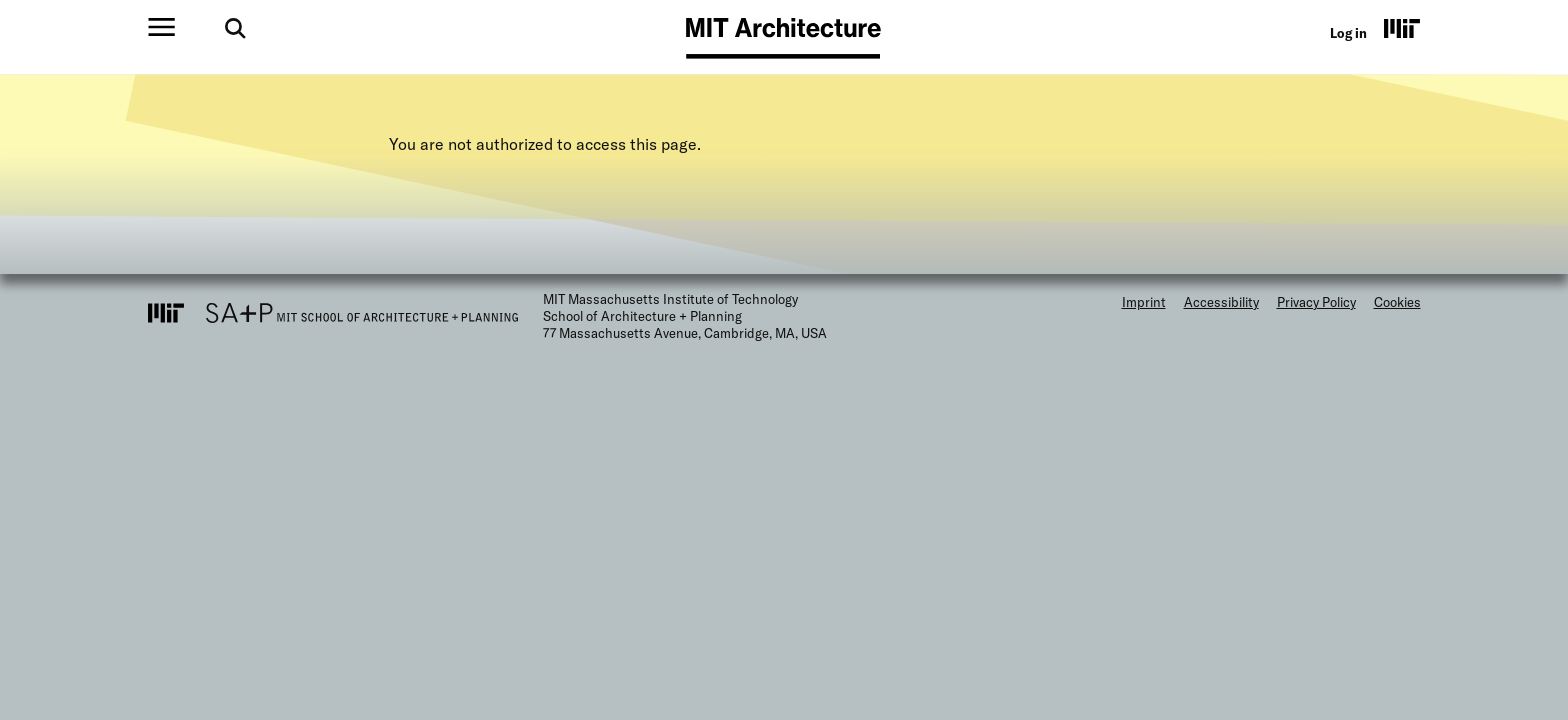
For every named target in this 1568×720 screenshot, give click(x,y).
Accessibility (1221, 302)
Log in (1348, 33)
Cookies (1397, 302)
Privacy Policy (1316, 302)
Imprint (1144, 302)
